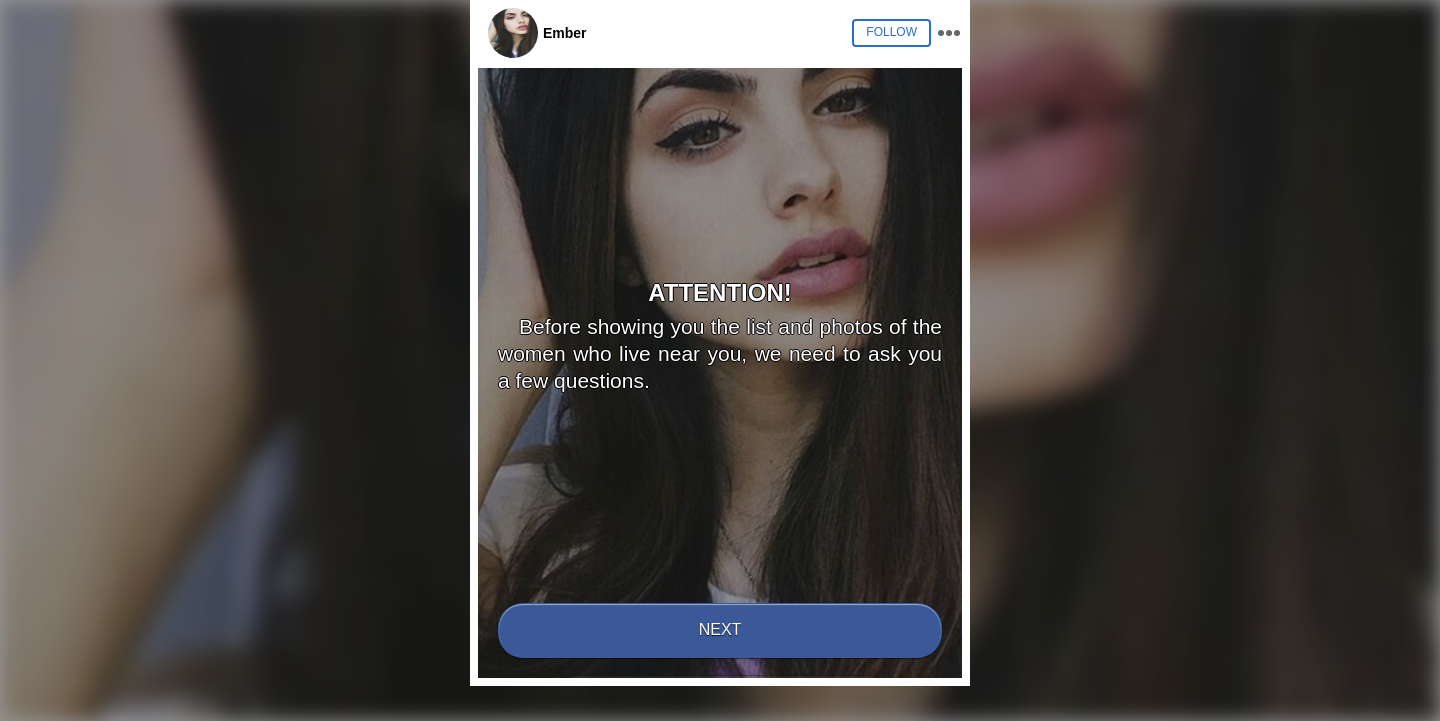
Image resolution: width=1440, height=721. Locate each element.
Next (720, 629)
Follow (891, 32)
